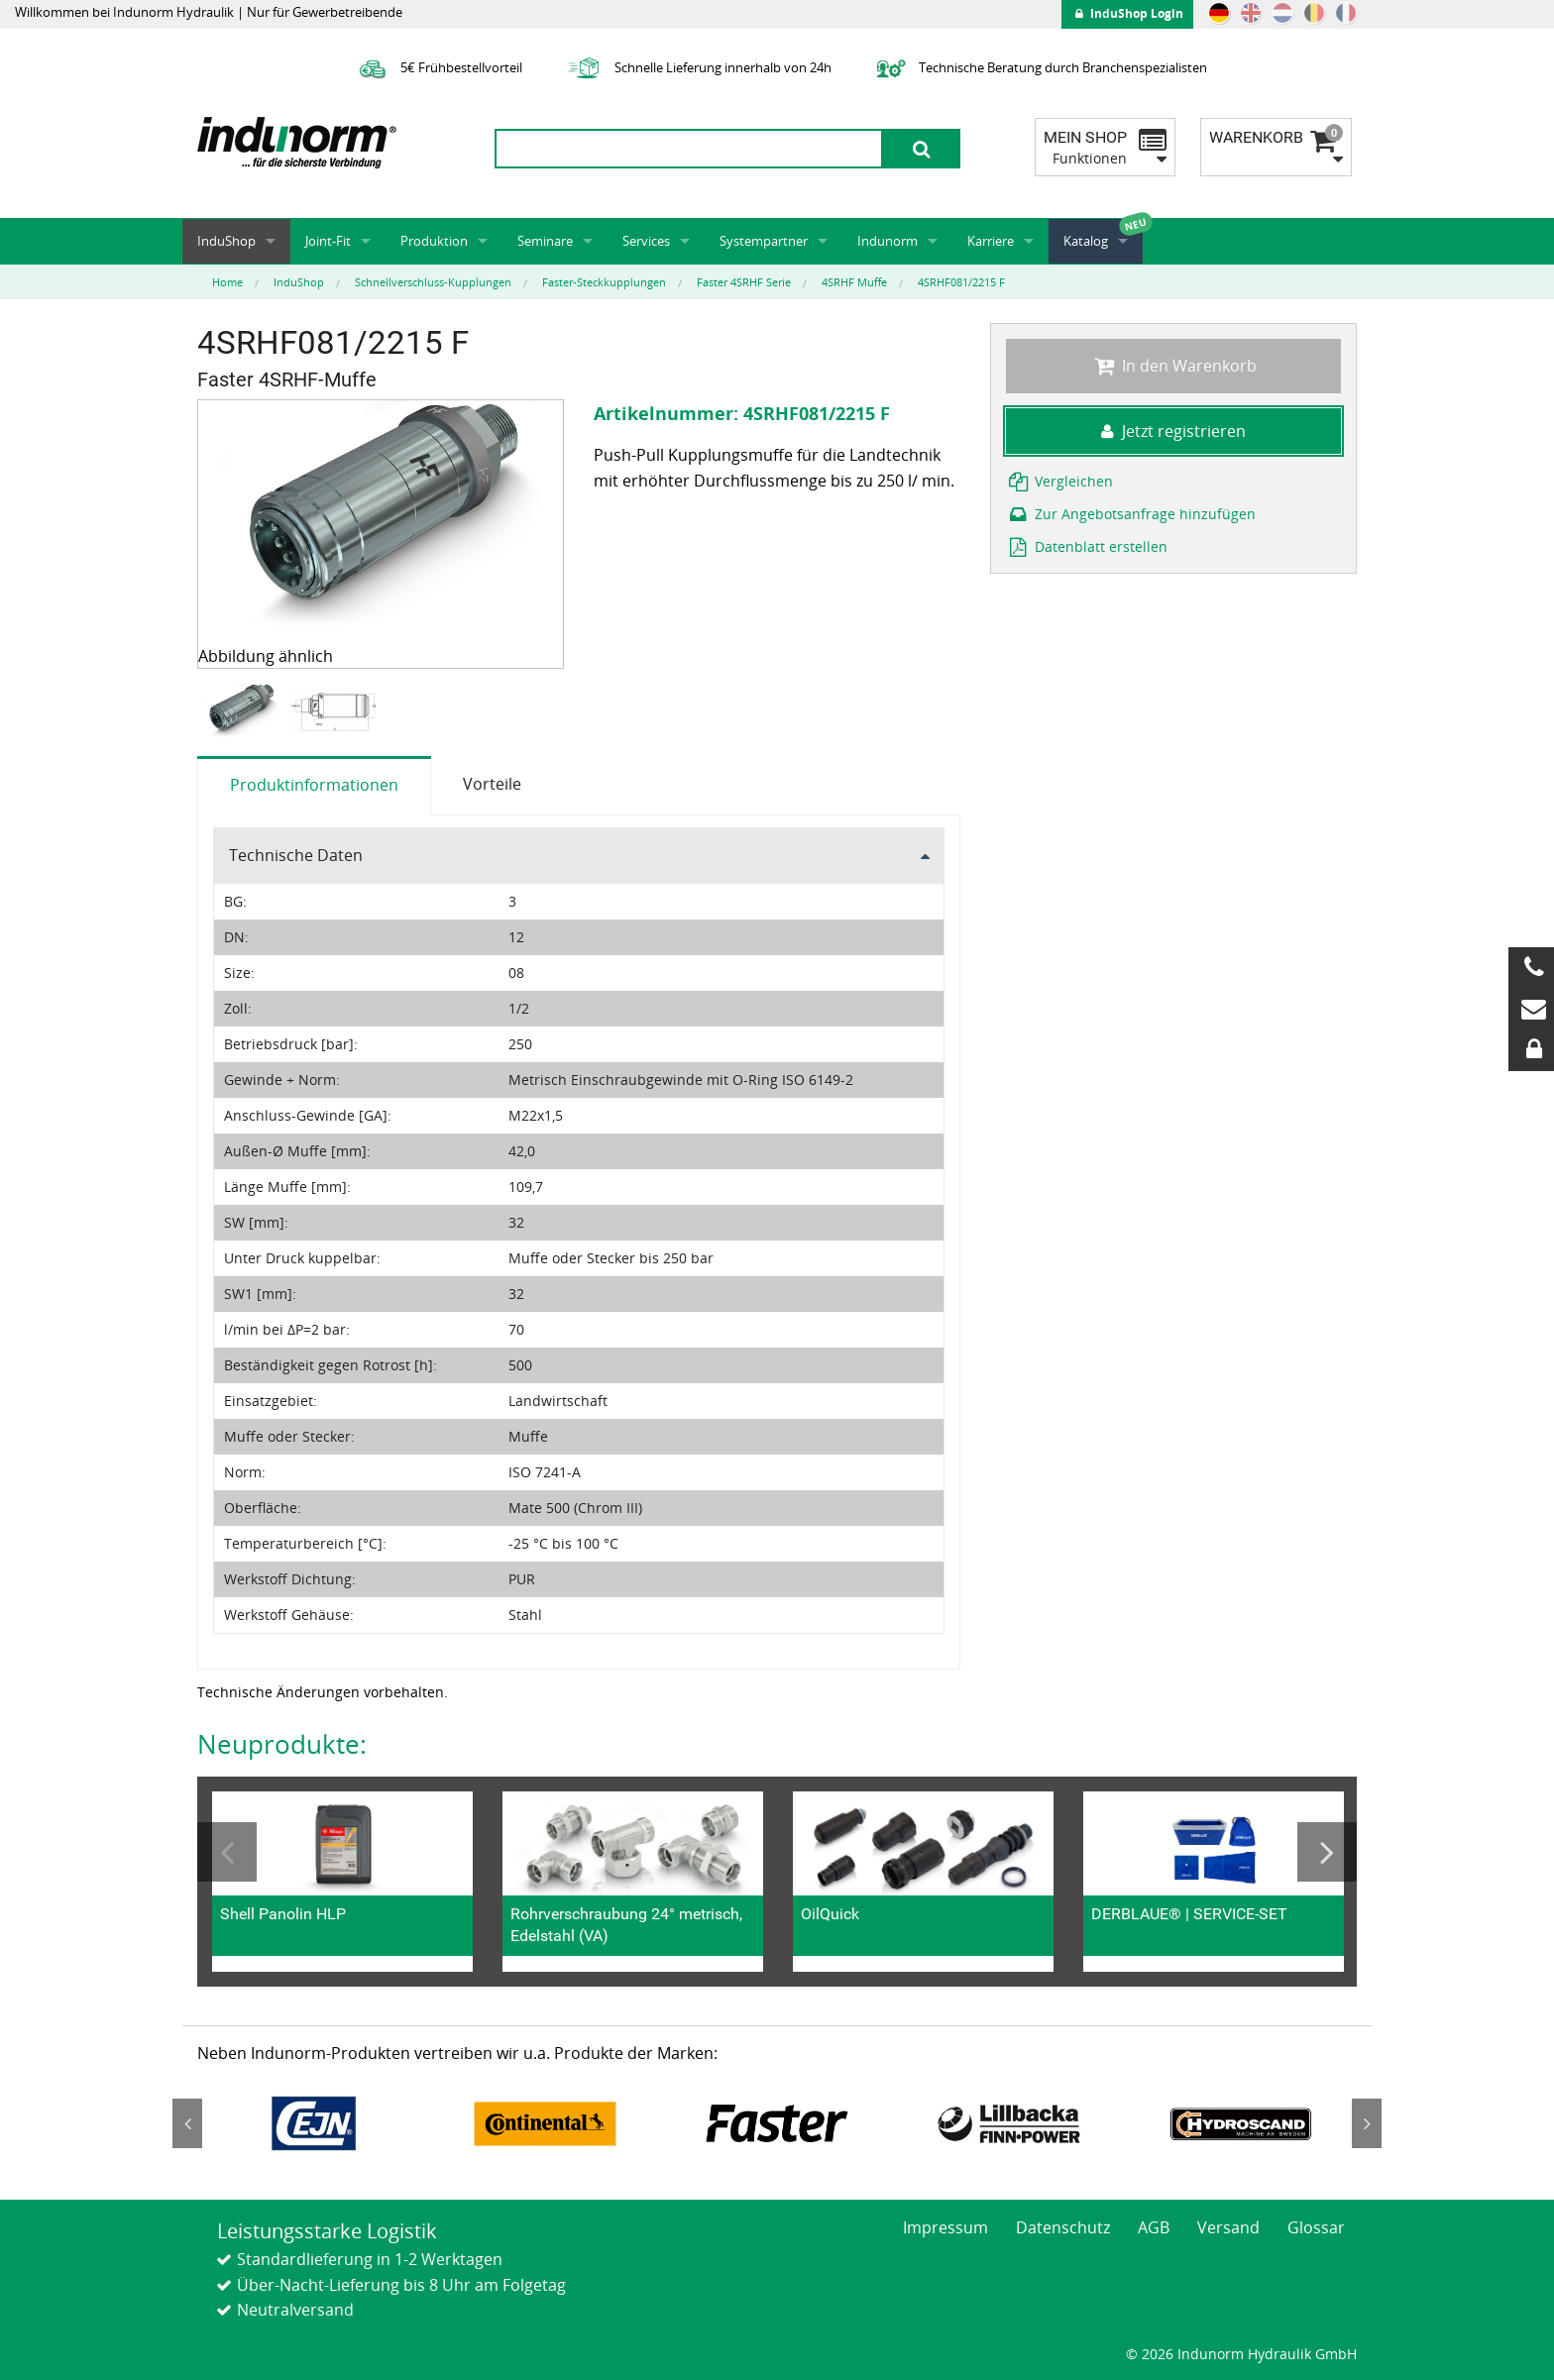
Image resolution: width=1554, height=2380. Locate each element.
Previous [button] (227, 1852)
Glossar (1316, 2227)
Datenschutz (1063, 2227)
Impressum (945, 2227)
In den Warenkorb (1173, 366)
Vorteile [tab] (492, 784)
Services (646, 241)
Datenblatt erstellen (1086, 546)
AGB (1153, 2227)
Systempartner (764, 241)
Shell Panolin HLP (283, 1913)
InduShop (226, 241)
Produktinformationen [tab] (314, 785)
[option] (243, 713)
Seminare (545, 241)
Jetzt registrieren (1173, 431)
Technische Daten (296, 855)
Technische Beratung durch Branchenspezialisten (1039, 67)
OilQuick (830, 1913)
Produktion (434, 241)
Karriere (990, 241)
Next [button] (1327, 1852)
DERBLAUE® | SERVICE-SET (1189, 1913)
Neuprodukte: (282, 1744)
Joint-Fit (328, 241)
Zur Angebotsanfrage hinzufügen (1131, 513)
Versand (1228, 2227)
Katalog (1085, 241)
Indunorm (887, 241)
